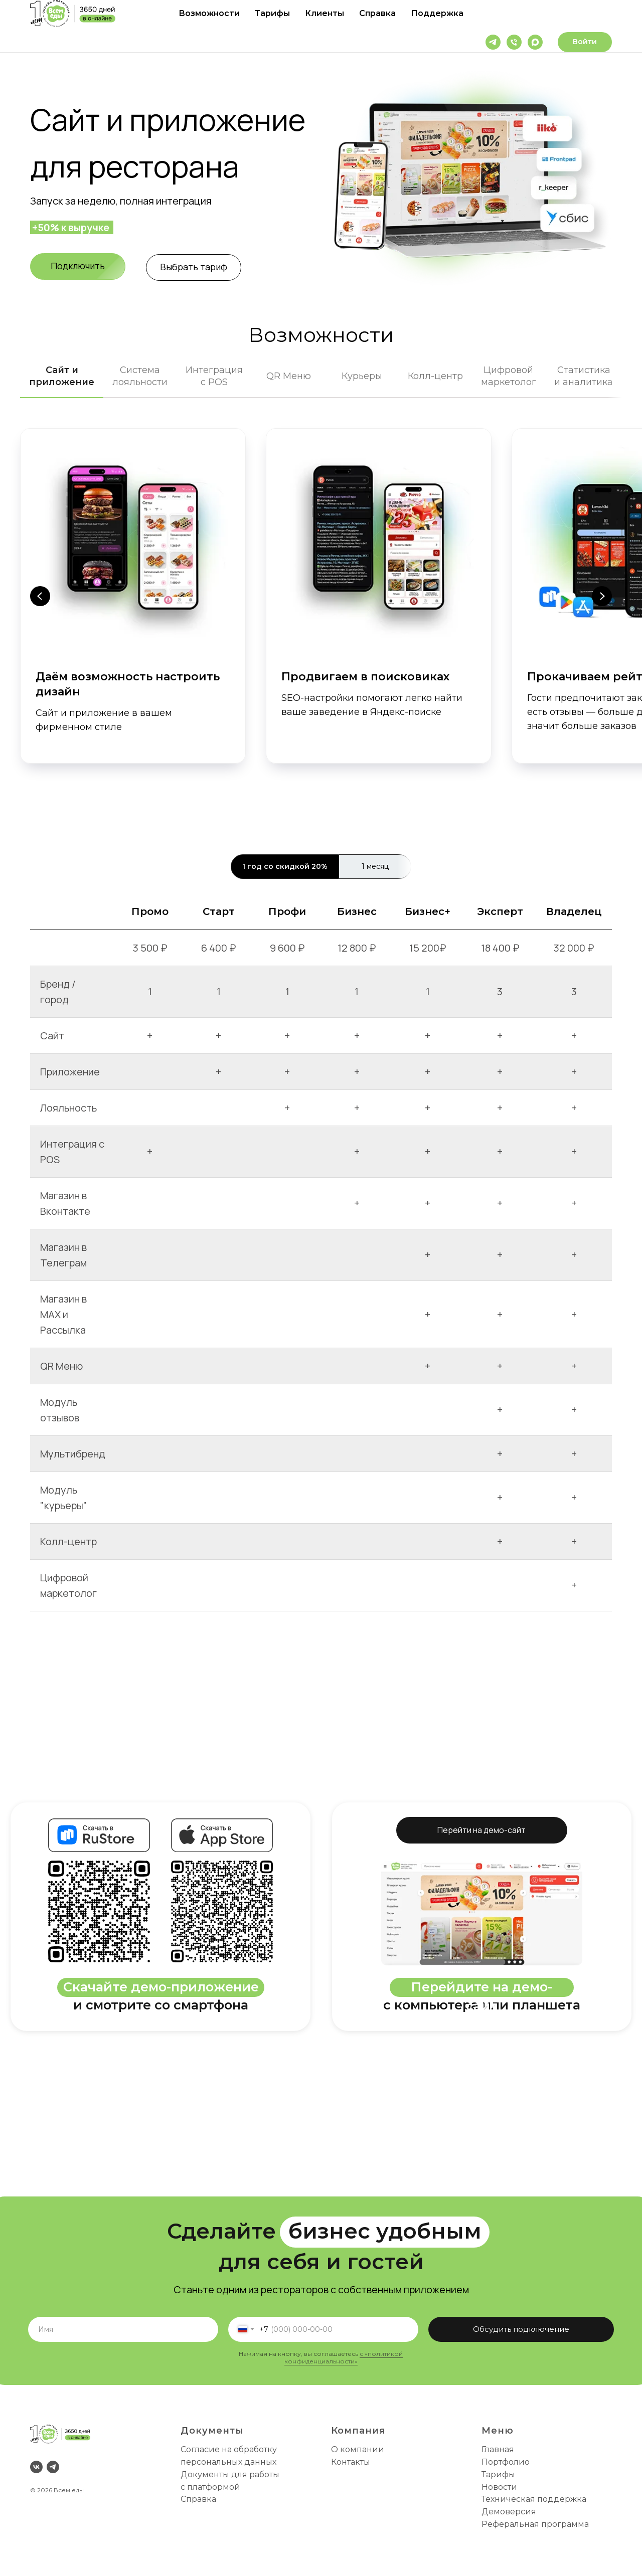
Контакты (350, 2462)
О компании (357, 2449)
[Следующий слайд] (602, 596)
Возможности (209, 13)
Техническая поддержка (534, 2499)
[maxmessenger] (535, 42)
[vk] (36, 2467)
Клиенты (324, 13)
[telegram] (493, 42)
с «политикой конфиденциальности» (343, 2357)
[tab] (61, 381)
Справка (377, 13)
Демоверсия (509, 2511)
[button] (77, 266)
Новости (499, 2487)
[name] (123, 2329)
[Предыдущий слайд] (40, 596)
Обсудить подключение (521, 2329)
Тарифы (272, 13)
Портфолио (506, 2462)
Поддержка (437, 13)
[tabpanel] (321, 618)
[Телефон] (514, 42)
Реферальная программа (535, 2524)
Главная (498, 2449)
